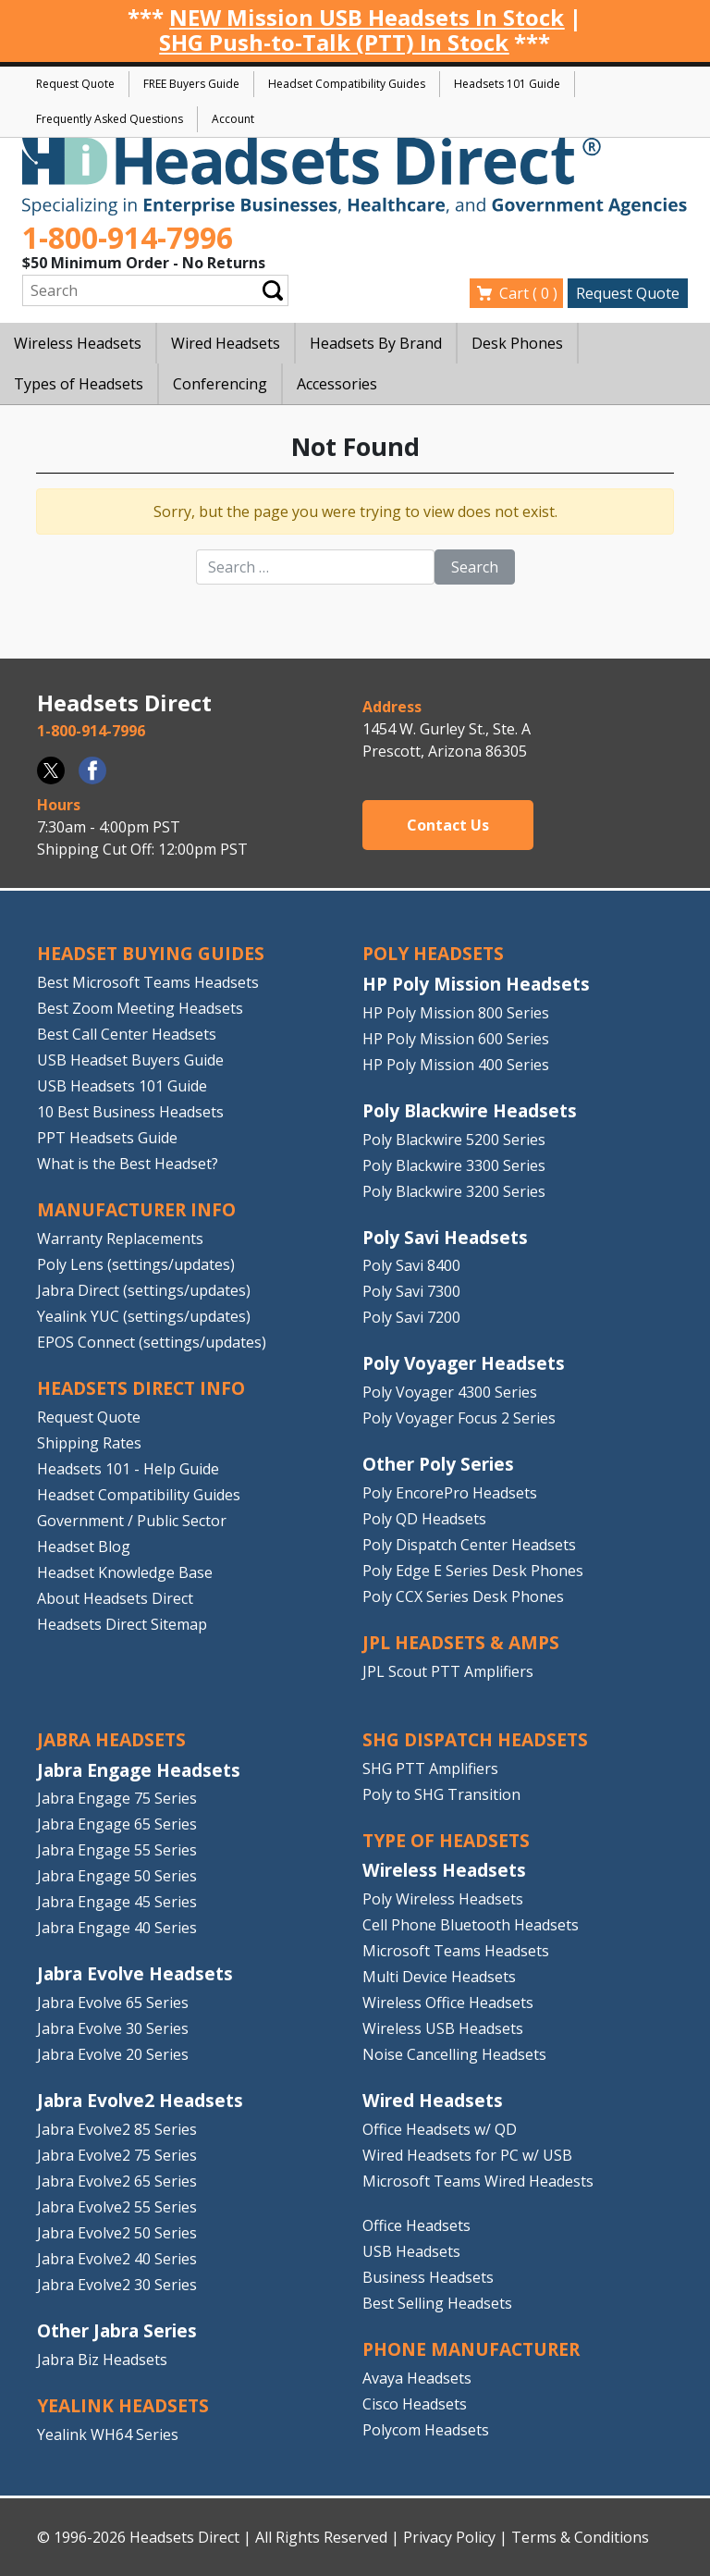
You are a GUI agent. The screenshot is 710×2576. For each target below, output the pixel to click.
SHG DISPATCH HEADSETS (475, 1739)
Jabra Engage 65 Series (117, 1824)
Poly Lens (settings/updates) (136, 1264)
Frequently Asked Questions (109, 119)
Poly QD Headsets (424, 1519)
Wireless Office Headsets (447, 2002)
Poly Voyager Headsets (463, 1362)
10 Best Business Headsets (130, 1112)
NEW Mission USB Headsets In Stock (366, 17)
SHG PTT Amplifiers (430, 1768)
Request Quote (75, 84)
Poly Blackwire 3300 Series (453, 1165)
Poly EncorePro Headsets (449, 1493)
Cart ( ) (528, 293)
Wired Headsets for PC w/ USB (467, 2155)
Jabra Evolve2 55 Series (117, 2207)
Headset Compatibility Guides (346, 84)
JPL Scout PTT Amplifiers (447, 1671)
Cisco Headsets (414, 2404)
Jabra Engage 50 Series (117, 1876)
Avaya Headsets (416, 2378)
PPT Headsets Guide (107, 1138)
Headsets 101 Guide (507, 84)
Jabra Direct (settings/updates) (144, 1290)
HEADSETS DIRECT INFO (141, 1387)
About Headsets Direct (115, 1598)
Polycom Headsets (425, 2430)
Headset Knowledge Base (125, 1572)
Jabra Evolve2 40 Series (117, 2259)
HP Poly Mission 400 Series (455, 1064)
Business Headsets (428, 2277)
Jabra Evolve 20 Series (113, 2054)
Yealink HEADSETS (123, 2405)
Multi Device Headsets (439, 1976)
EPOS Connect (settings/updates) (151, 1342)
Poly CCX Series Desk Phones (463, 1596)
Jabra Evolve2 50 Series (117, 2233)
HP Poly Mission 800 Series (455, 1013)
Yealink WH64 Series (107, 2434)
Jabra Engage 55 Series (117, 1850)
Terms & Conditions (580, 2537)
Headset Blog (83, 1546)
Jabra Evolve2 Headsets (140, 2100)
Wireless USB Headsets (442, 2028)
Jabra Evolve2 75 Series (117, 2155)
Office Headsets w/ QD (439, 2129)
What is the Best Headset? (127, 1163)
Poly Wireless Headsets (442, 1899)
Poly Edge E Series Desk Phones (472, 1570)
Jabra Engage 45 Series (117, 1902)
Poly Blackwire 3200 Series (453, 1191)
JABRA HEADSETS (111, 1739)
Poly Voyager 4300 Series (449, 1392)
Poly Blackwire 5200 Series (453, 1139)
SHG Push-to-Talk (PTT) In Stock (333, 42)
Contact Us (448, 825)
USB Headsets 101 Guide (122, 1086)
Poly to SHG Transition (441, 1794)
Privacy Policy (449, 2537)
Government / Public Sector (131, 1520)
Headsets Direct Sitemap (122, 1624)
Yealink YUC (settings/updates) (144, 1316)
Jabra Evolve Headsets (135, 1973)
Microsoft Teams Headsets (455, 1951)
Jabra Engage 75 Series (117, 1798)
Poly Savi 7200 (411, 1317)
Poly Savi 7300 (411, 1291)
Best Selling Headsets (437, 2303)
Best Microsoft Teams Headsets (148, 982)
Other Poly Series (438, 1463)
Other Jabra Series (117, 2330)
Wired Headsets (432, 2100)
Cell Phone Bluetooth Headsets (470, 1925)
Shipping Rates (89, 1443)
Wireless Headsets (444, 1869)
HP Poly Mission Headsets (476, 983)
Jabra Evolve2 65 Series (117, 2181)
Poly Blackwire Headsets (469, 1110)
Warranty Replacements (120, 1238)
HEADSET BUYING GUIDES (150, 953)
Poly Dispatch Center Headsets (469, 1545)
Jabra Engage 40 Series (117, 1927)
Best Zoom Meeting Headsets (140, 1008)
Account (233, 119)
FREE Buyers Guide (191, 84)
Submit (273, 290)
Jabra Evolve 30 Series (113, 2028)
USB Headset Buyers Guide (130, 1060)
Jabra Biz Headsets (102, 2359)
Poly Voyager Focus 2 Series (459, 1418)
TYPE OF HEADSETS (446, 1840)
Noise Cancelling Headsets (454, 2054)
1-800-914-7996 (127, 237)
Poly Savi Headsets (445, 1237)
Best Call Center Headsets (126, 1034)
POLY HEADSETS (433, 953)
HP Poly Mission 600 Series (455, 1039)
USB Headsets (411, 2251)
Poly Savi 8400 (411, 1265)
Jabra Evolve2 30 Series (117, 2284)
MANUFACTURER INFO (136, 1209)
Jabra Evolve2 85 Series (117, 2129)
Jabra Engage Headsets (138, 1769)
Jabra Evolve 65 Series (113, 2002)
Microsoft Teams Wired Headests (478, 2181)
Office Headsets (416, 2225)
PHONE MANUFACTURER (471, 2348)
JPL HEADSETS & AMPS (460, 1642)
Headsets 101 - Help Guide (128, 1469)
